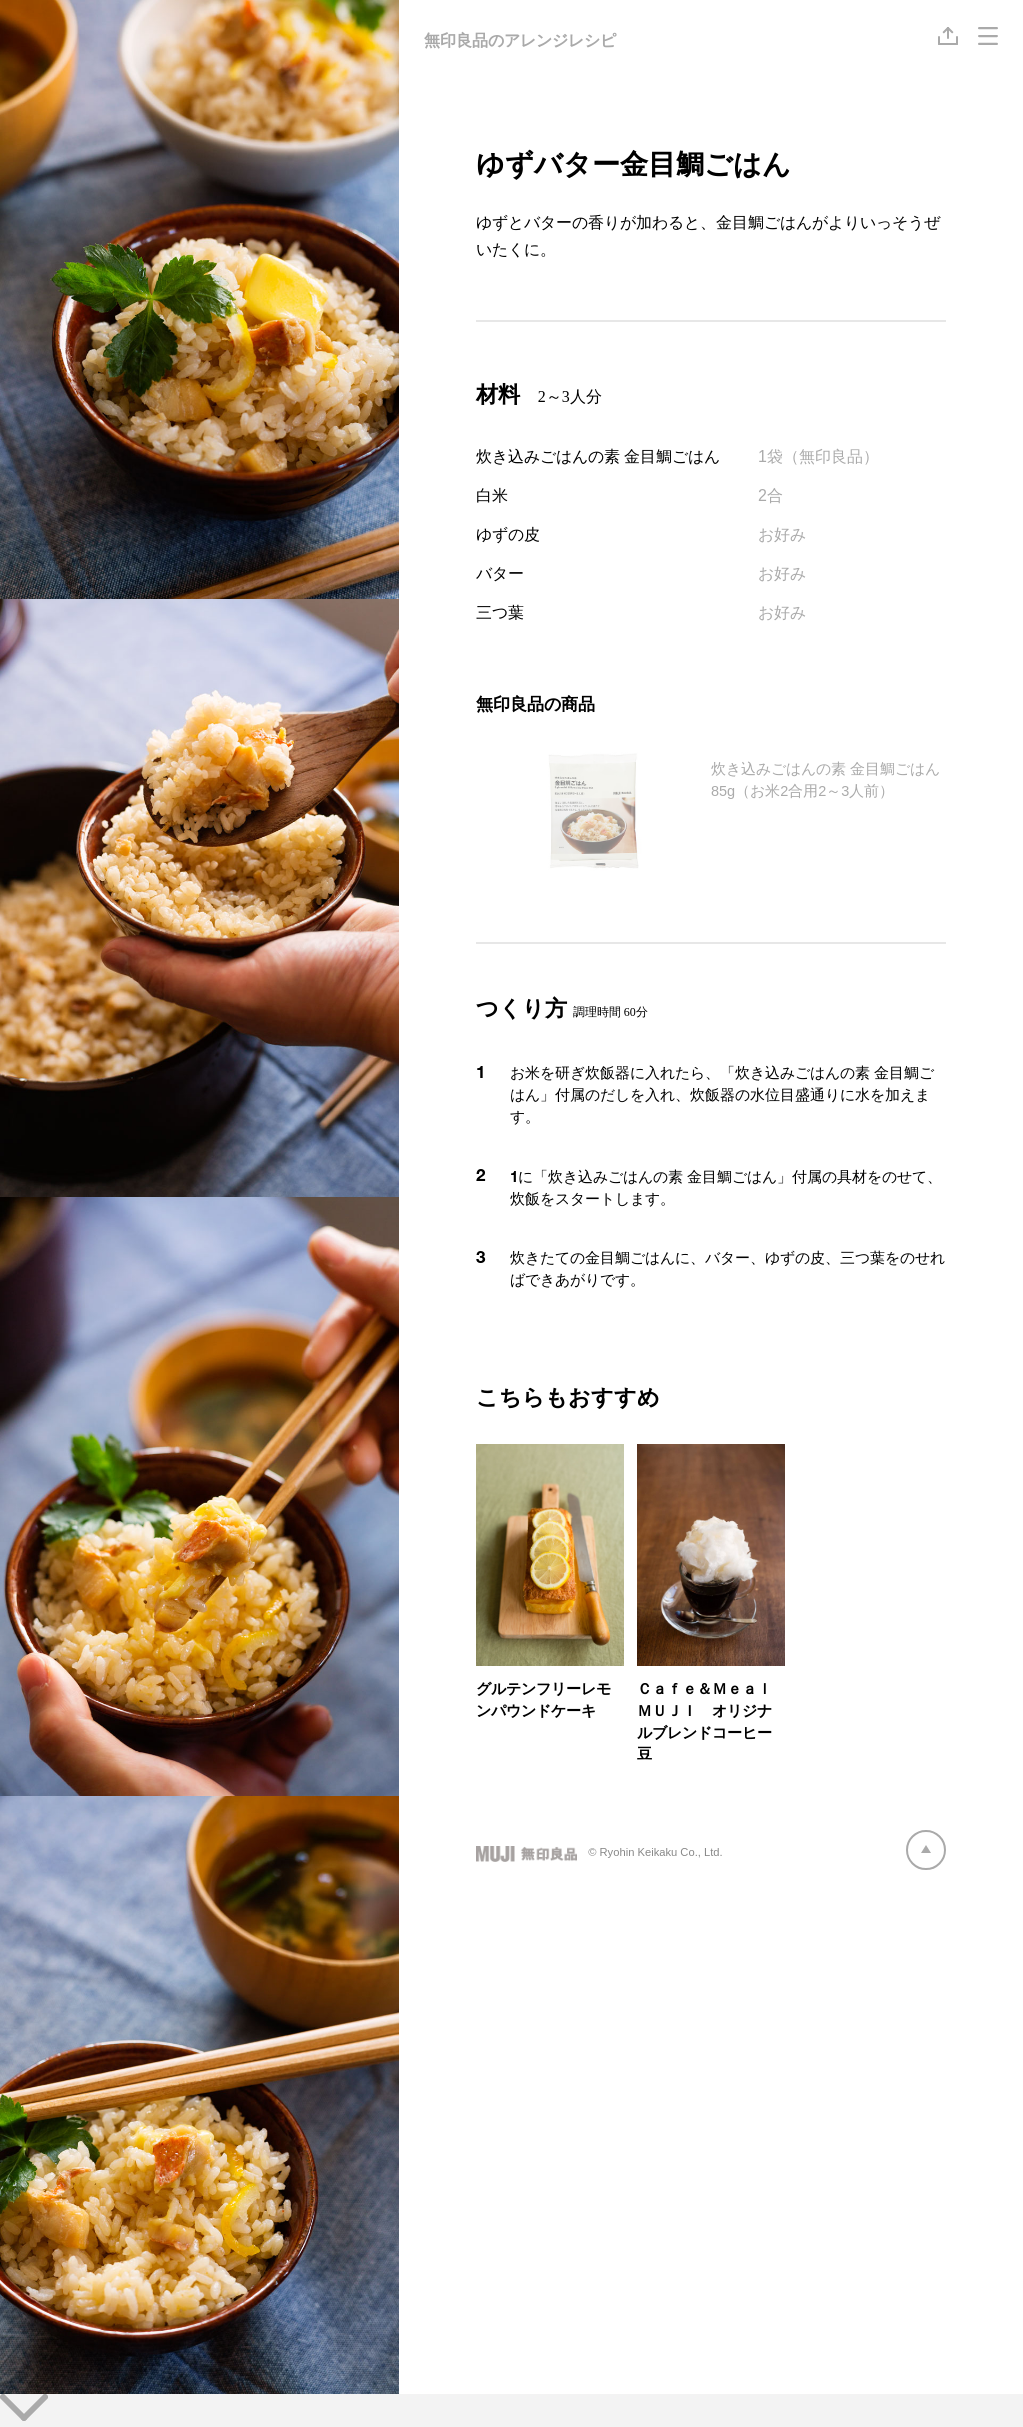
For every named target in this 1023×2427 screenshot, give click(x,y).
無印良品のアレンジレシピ (520, 40)
